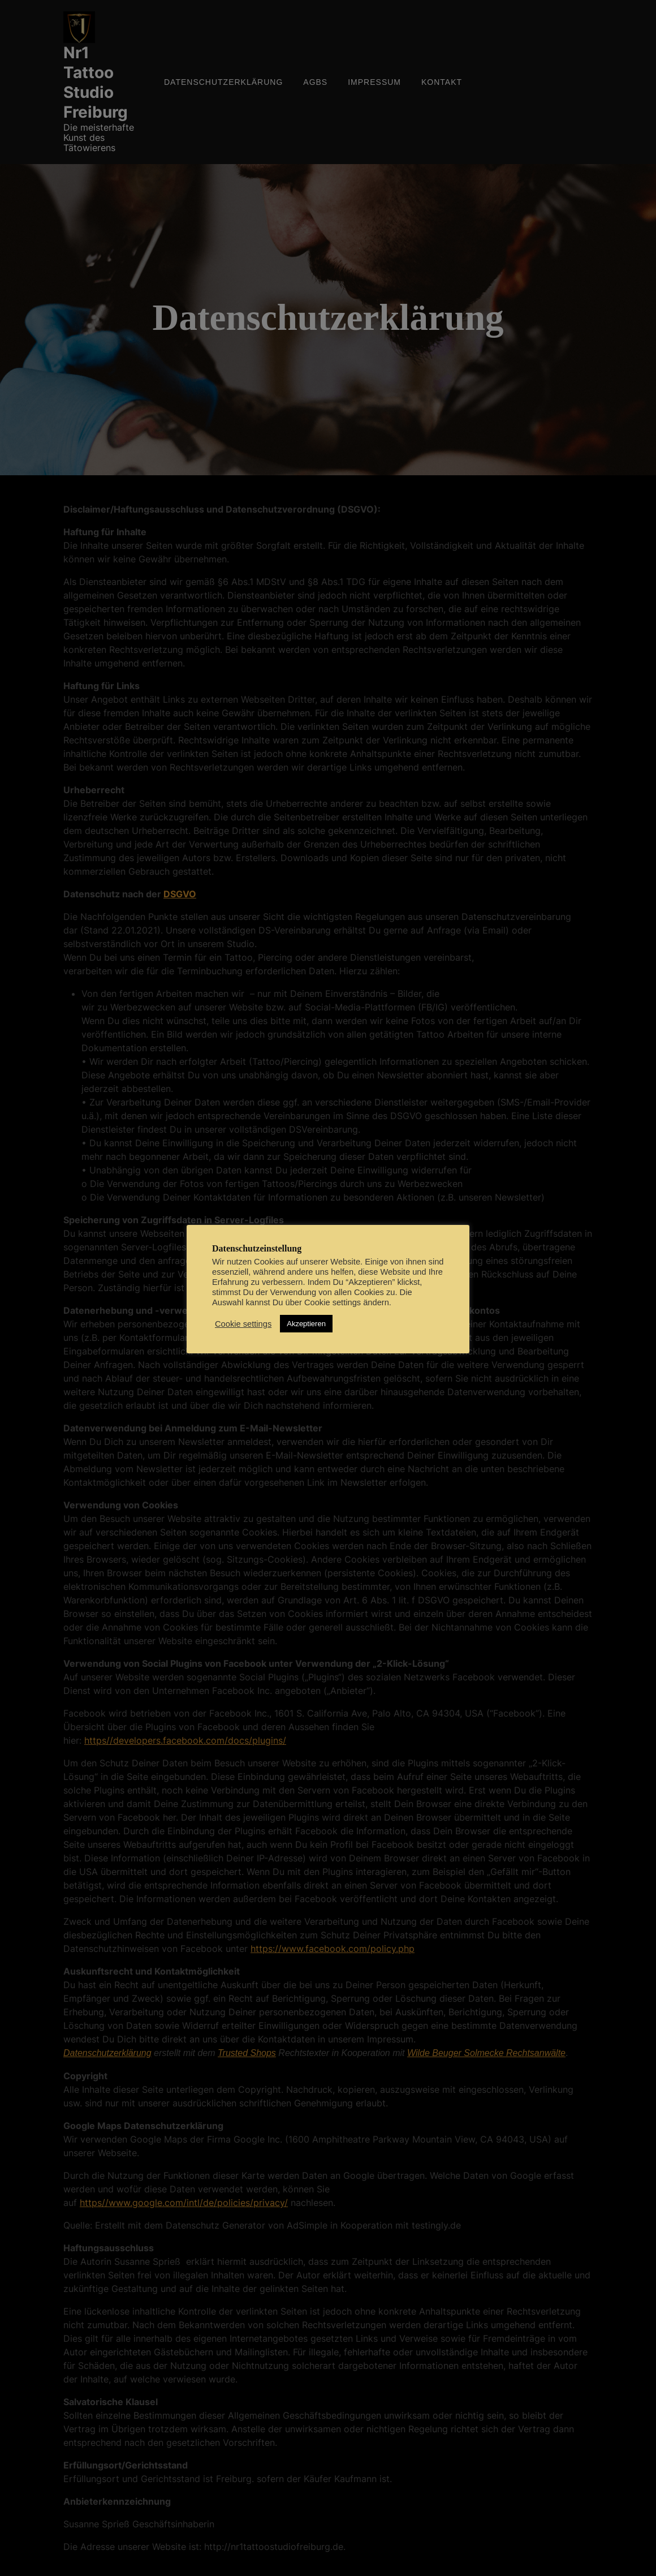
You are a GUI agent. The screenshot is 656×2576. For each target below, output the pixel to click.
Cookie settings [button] (243, 1323)
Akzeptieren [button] (306, 1323)
